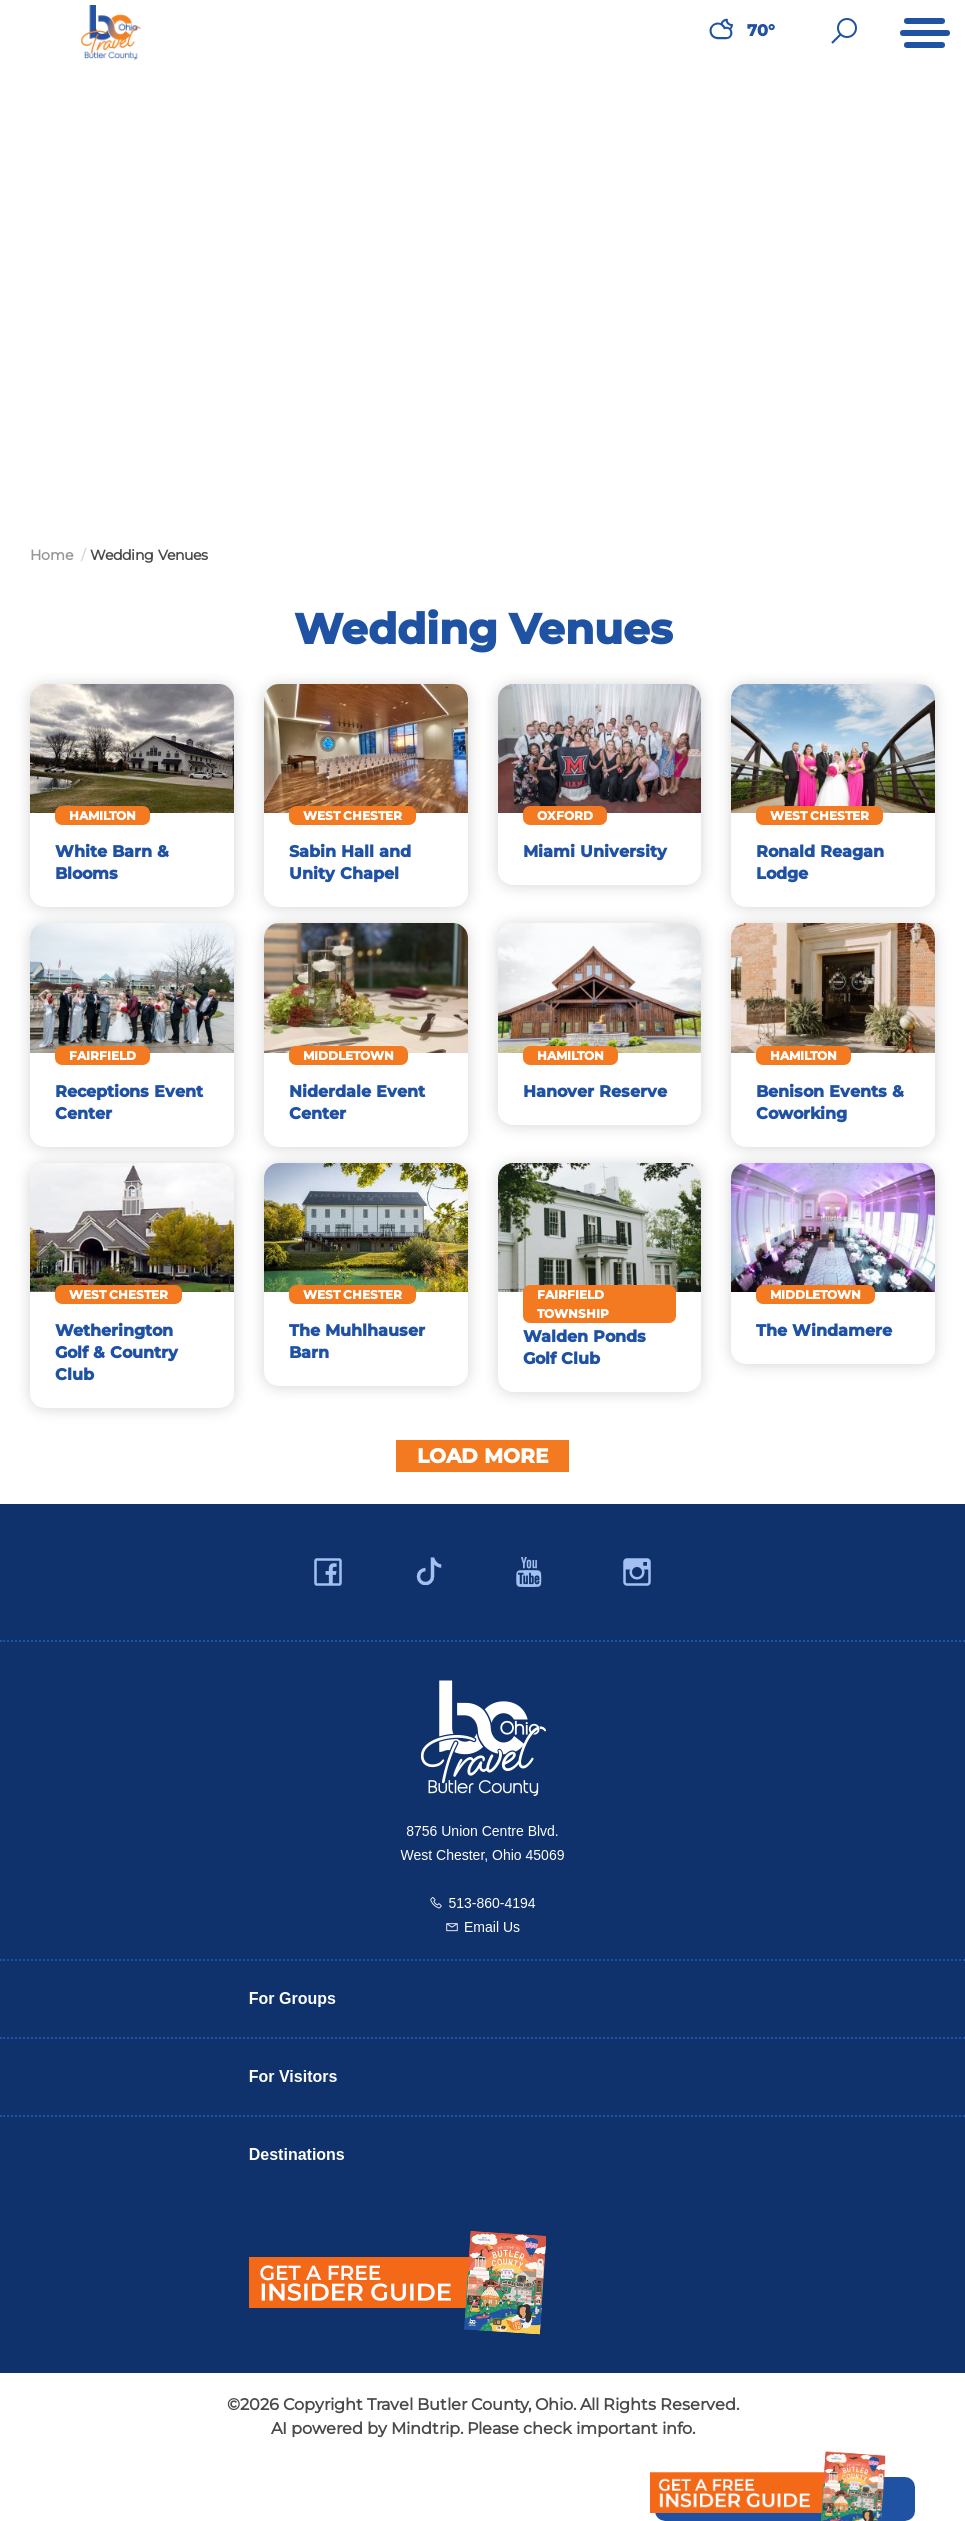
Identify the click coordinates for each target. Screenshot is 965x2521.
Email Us (492, 1970)
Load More (482, 1499)
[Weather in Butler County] (721, 31)
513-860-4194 (491, 1946)
